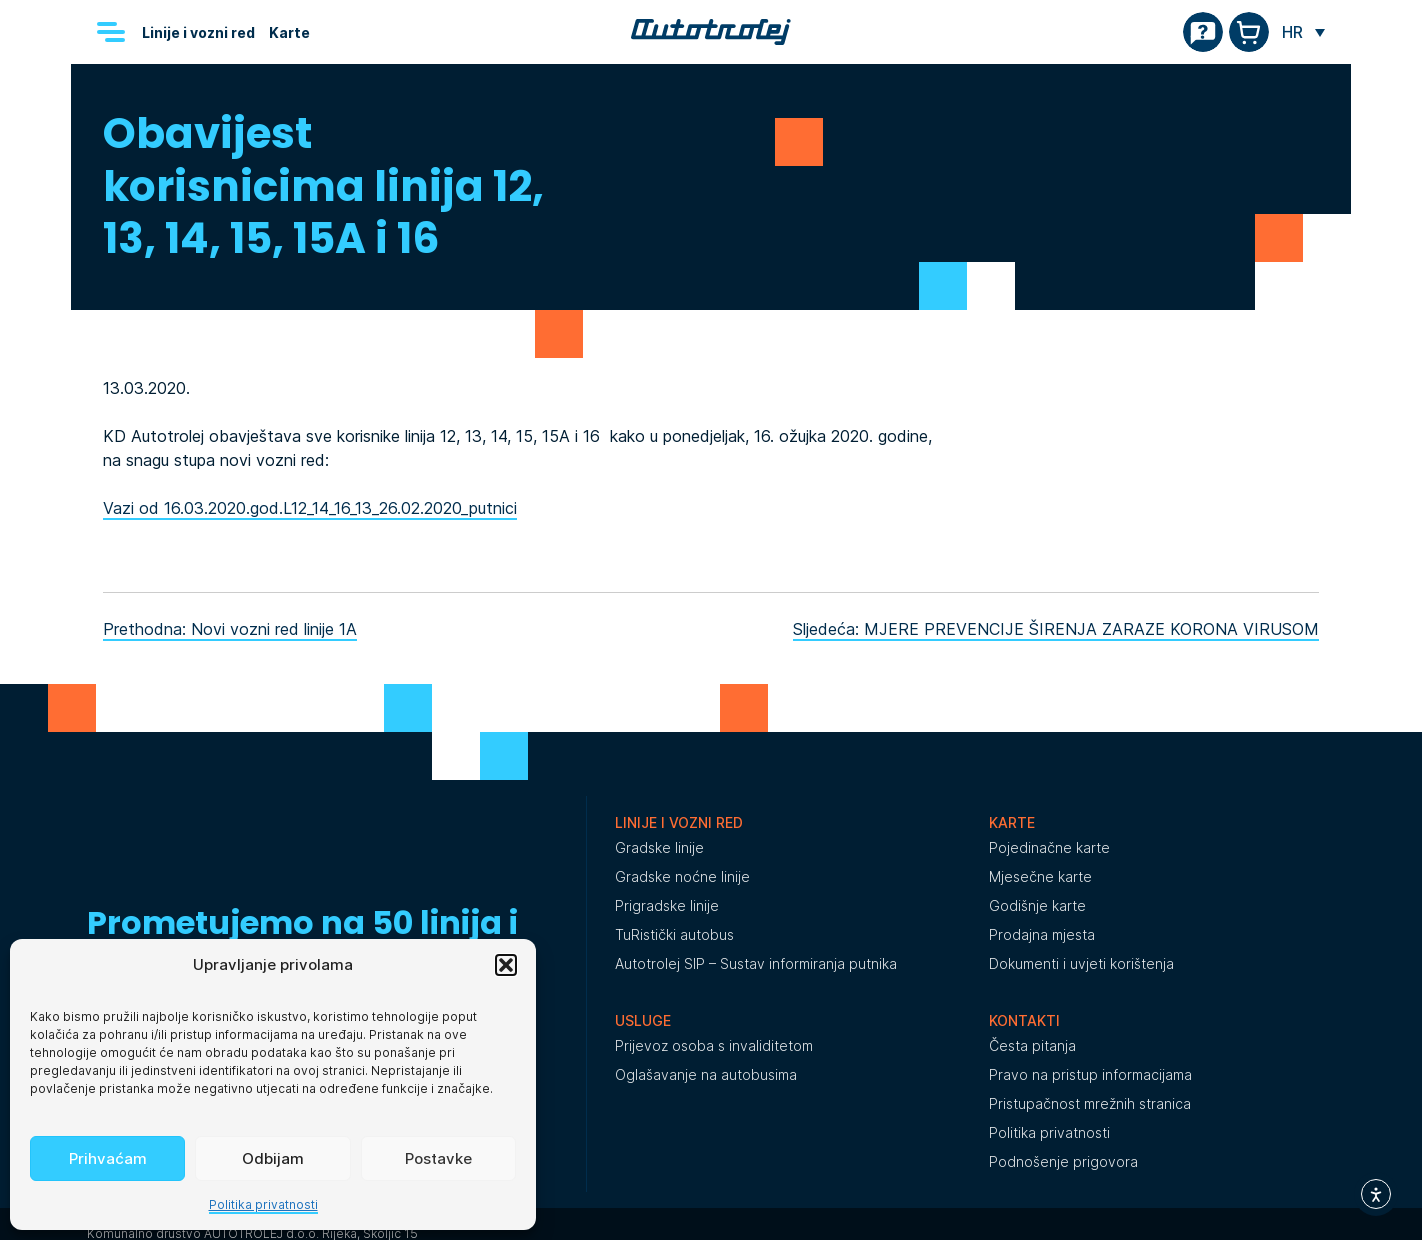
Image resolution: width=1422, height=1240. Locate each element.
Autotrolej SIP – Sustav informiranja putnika (756, 963)
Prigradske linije (667, 905)
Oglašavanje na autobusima (706, 1074)
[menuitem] (1303, 32)
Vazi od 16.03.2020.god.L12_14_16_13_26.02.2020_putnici (310, 508)
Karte (289, 32)
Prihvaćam (108, 1158)
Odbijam (273, 1158)
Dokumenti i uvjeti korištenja (1081, 963)
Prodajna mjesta (1042, 934)
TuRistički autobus (674, 934)
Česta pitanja (1032, 1045)
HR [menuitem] (1292, 32)
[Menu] (111, 32)
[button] (506, 965)
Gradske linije (659, 847)
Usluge (643, 1020)
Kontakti (1024, 1020)
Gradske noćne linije (682, 876)
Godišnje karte (1037, 905)
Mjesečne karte (1040, 876)
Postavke (438, 1158)
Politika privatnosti (263, 1204)
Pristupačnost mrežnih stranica (1090, 1103)
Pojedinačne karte (1049, 847)
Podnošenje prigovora (1063, 1161)
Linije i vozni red (198, 32)
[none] (1303, 32)
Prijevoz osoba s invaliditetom (714, 1045)
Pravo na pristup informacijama (1090, 1074)
